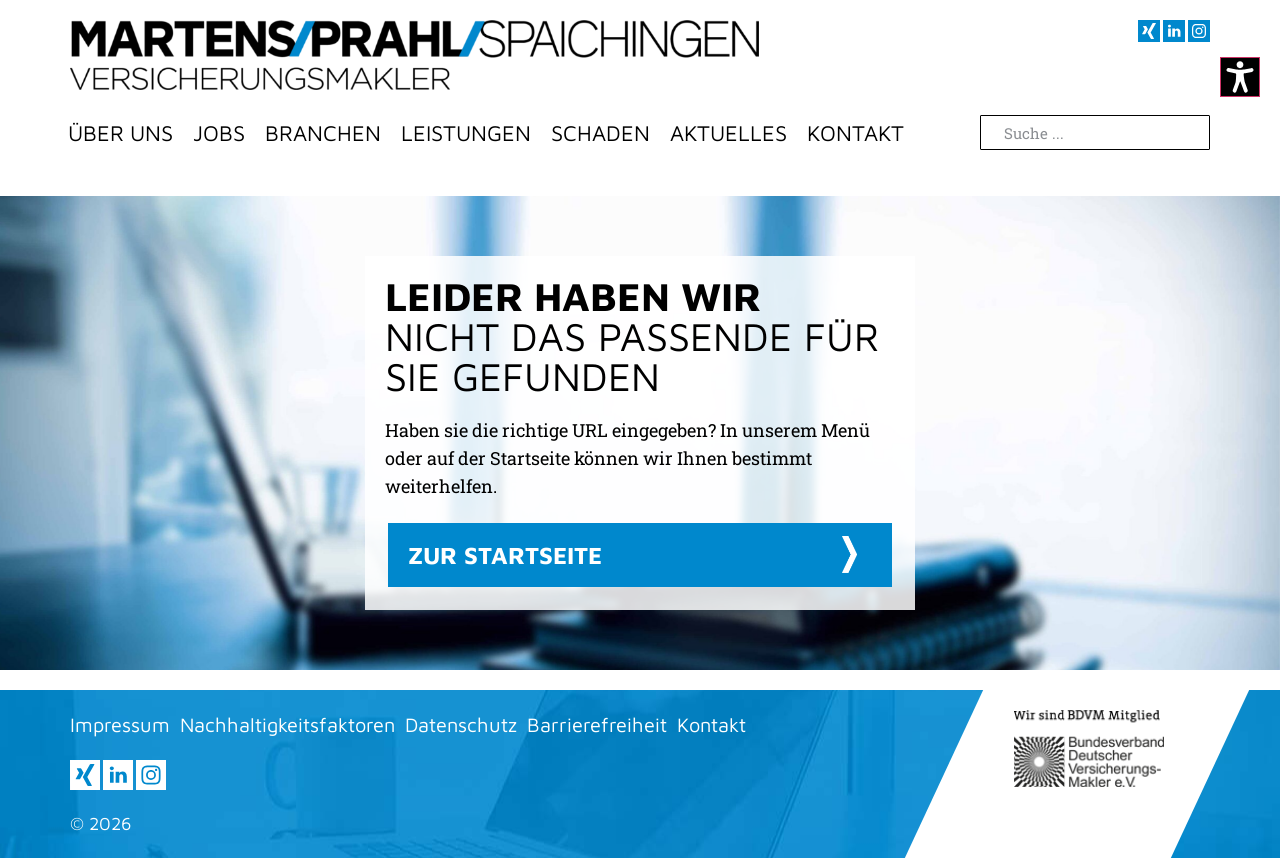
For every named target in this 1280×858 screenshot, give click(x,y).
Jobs (219, 133)
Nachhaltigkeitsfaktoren (287, 724)
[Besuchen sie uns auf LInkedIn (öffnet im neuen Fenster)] (1174, 31)
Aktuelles (728, 133)
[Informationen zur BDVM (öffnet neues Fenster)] (1089, 748)
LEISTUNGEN (466, 133)
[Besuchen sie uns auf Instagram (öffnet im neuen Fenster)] (1199, 31)
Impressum (120, 724)
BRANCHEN (323, 133)
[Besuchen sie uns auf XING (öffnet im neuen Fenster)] (1149, 31)
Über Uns (120, 133)
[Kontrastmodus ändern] (1240, 77)
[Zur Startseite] (414, 55)
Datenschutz (461, 724)
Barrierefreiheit (597, 724)
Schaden (600, 133)
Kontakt (855, 133)
